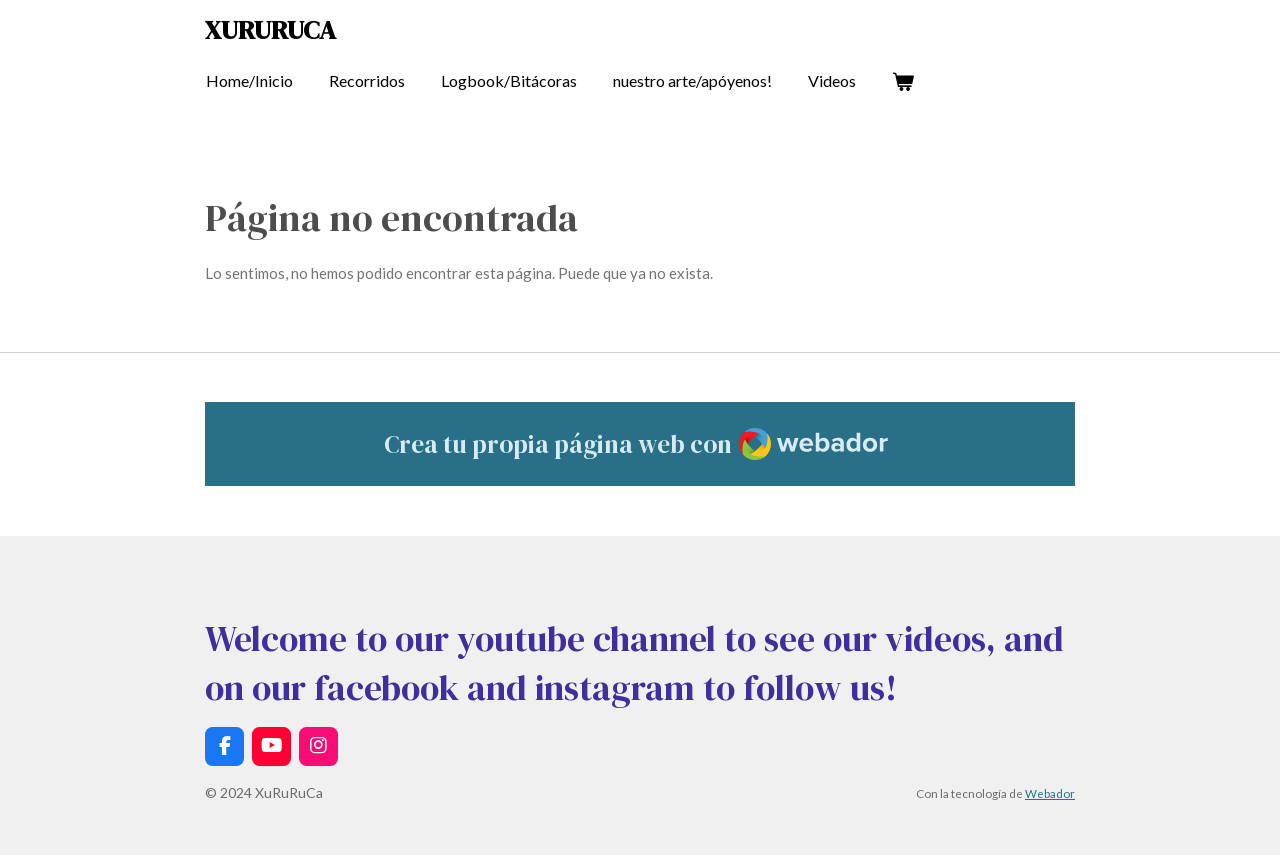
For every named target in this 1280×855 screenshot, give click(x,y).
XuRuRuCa (270, 30)
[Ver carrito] (903, 81)
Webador (1050, 793)
